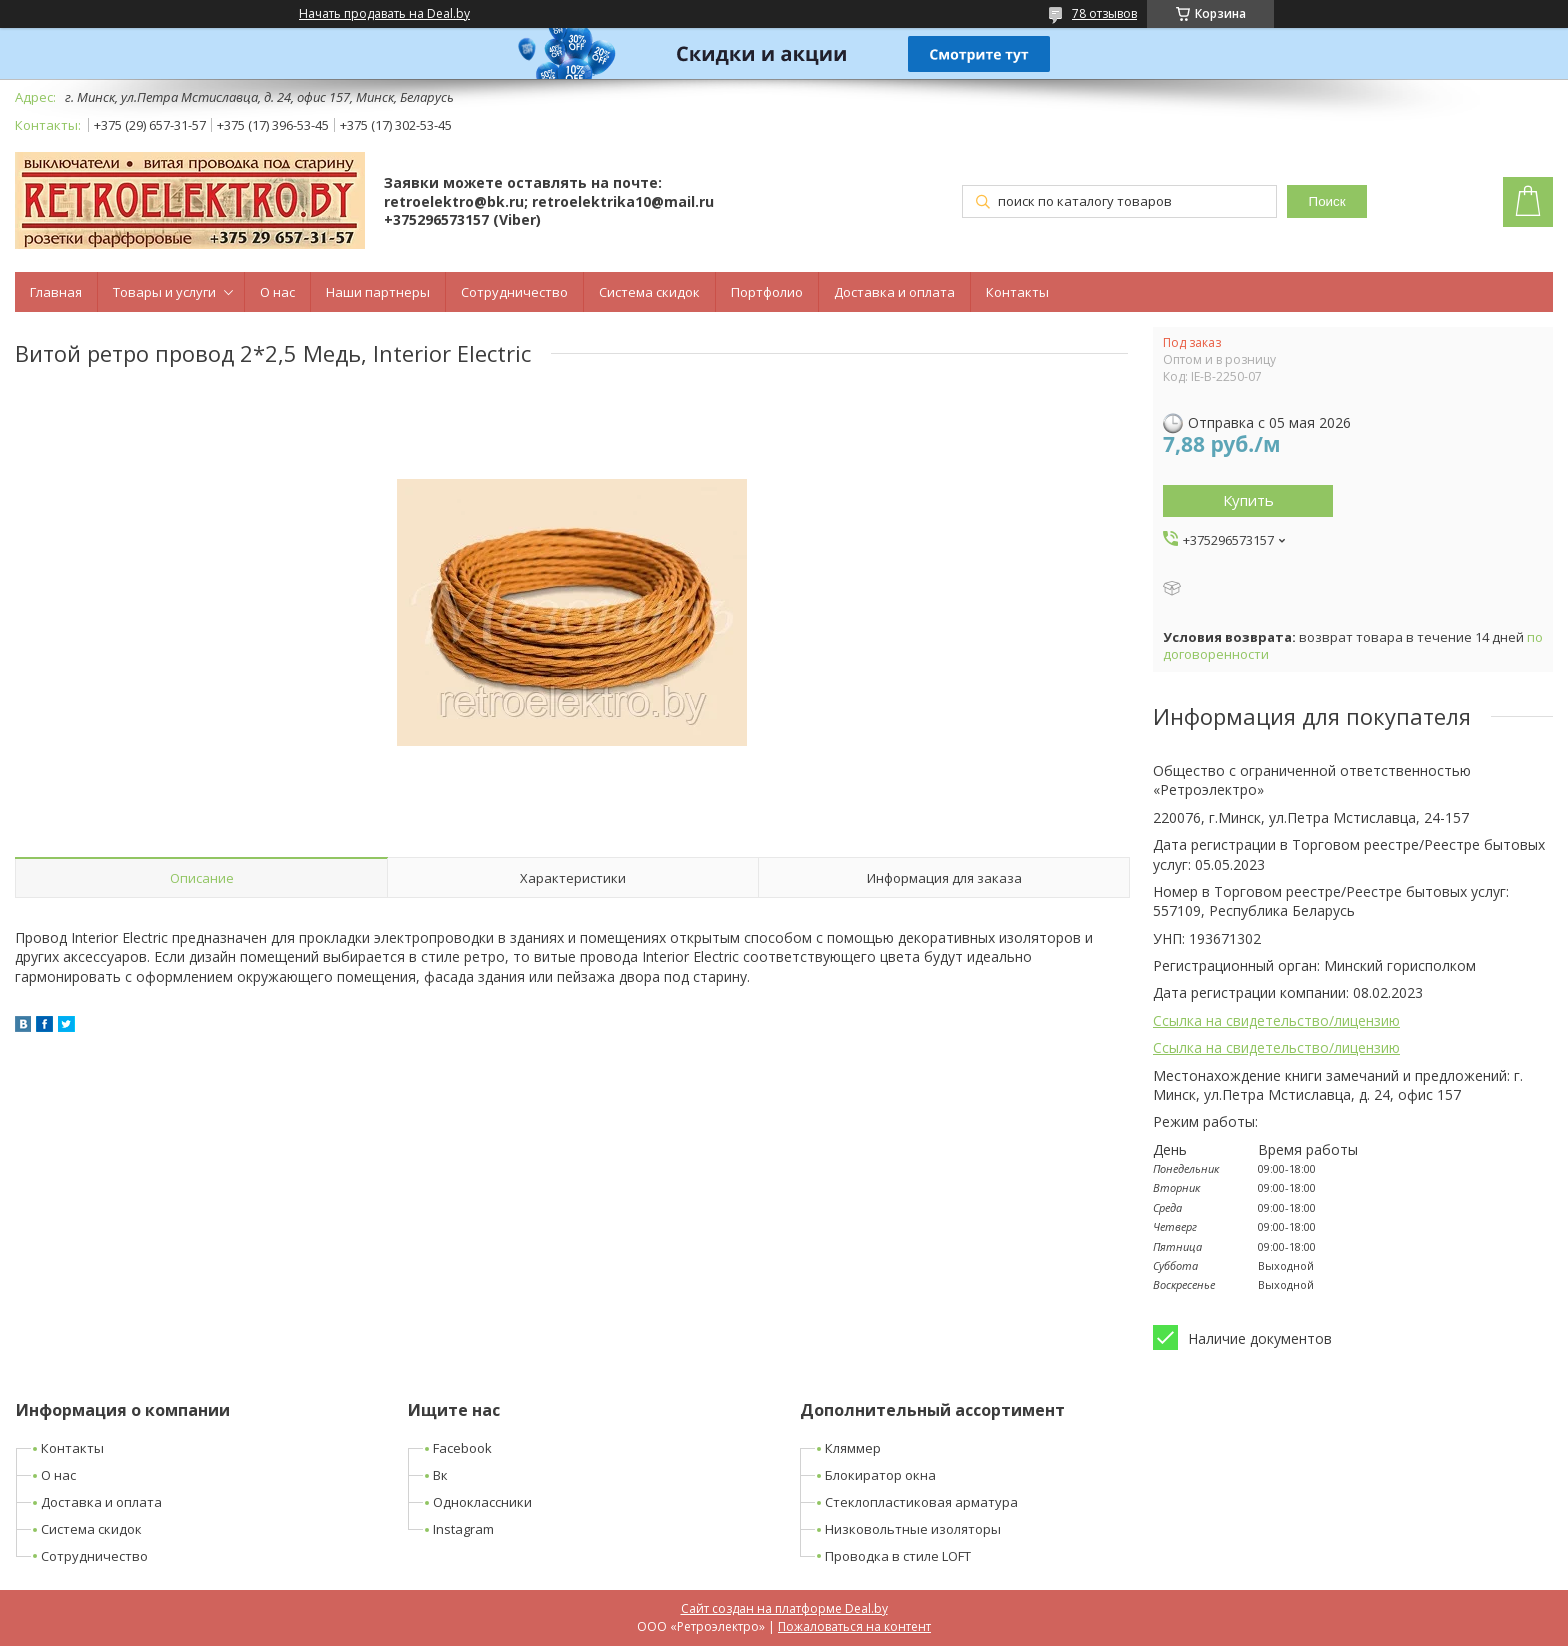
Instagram (463, 1529)
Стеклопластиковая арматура (921, 1502)
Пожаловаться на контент (854, 1626)
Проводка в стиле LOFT (898, 1556)
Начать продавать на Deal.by (384, 14)
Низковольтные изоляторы (913, 1529)
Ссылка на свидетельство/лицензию (1276, 1020)
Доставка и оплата (894, 292)
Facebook (462, 1448)
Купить (1248, 500)
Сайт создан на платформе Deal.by (784, 1608)
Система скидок (649, 292)
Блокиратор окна (880, 1475)
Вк (440, 1475)
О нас (277, 292)
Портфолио (767, 292)
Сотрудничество (514, 292)
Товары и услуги (164, 292)
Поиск (1327, 201)
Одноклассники (482, 1502)
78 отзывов (1104, 13)
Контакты (1017, 292)
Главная (56, 292)
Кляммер (853, 1448)
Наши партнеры (378, 292)
